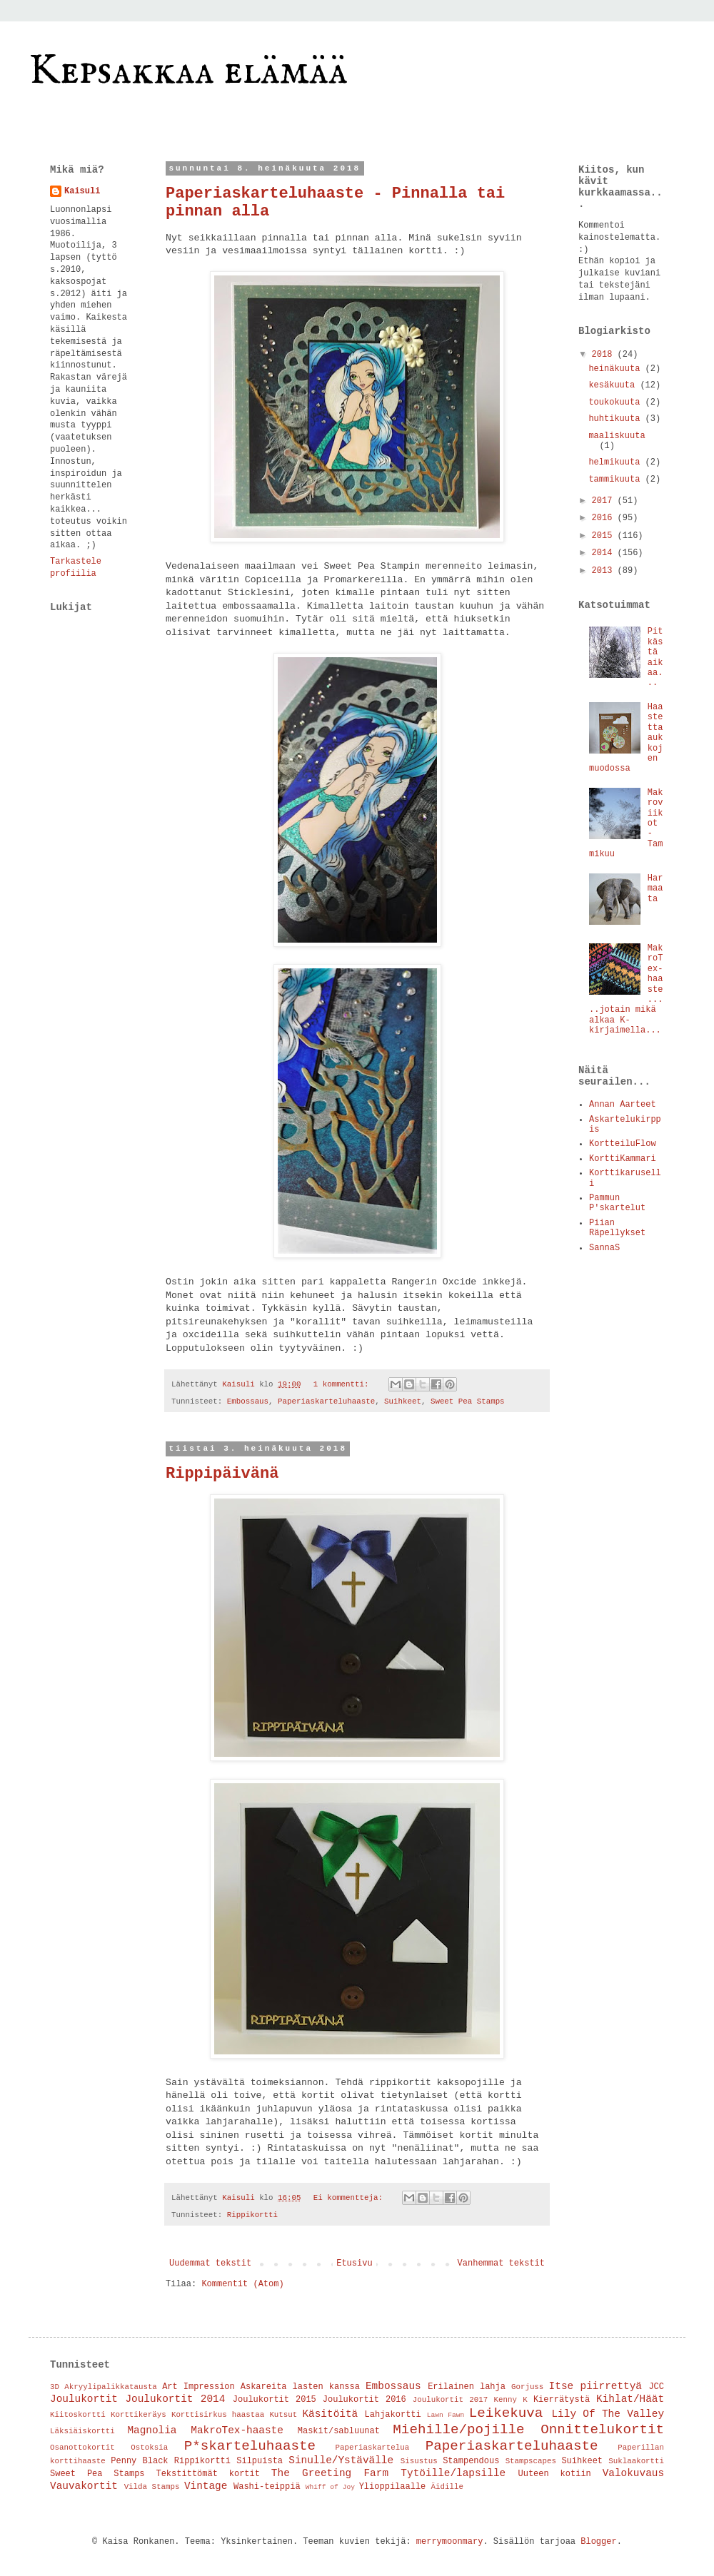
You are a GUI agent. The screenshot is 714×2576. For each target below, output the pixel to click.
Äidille (447, 2487)
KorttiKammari (622, 1159)
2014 (605, 553)
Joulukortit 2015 (274, 2400)
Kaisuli (82, 191)
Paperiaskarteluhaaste (326, 1401)
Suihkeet (402, 1401)
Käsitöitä (330, 2414)
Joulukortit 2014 (175, 2399)
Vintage (205, 2486)
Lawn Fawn (446, 2415)
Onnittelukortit (602, 2430)
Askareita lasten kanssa (300, 2387)
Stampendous (471, 2461)
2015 (605, 536)
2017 (605, 501)
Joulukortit (84, 2399)
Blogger (598, 2542)
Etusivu (354, 2263)
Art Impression (198, 2387)
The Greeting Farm (329, 2473)
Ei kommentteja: (350, 2198)
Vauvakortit (84, 2486)
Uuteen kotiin (554, 2474)
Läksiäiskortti (82, 2431)
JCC (656, 2387)
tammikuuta (616, 480)
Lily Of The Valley (607, 2414)
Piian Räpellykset (617, 1228)
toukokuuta (616, 402)
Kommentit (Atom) (242, 2284)
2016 (605, 518)
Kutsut (283, 2414)
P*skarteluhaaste (250, 2446)
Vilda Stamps (152, 2487)
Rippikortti (252, 2215)
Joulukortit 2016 (364, 2400)
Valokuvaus (633, 2473)
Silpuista (259, 2461)
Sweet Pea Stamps (468, 1401)
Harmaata (655, 888)
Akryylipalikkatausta (110, 2387)
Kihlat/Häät (630, 2399)
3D (54, 2387)
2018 (605, 355)
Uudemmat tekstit (210, 2263)
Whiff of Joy (330, 2487)
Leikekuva (506, 2413)
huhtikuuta (616, 419)
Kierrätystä (561, 2400)
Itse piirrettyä (595, 2386)
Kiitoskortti (78, 2414)
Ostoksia (149, 2447)
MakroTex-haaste (237, 2430)
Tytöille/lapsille (453, 2473)
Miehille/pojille (458, 2430)
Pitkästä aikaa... (655, 657)
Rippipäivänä (222, 1474)
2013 (605, 571)
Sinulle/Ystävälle (340, 2460)
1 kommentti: (343, 1384)
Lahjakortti (393, 2415)
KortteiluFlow (622, 1144)
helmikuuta (616, 462)
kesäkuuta (614, 385)
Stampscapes (531, 2461)
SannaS (604, 1248)
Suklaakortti (636, 2461)
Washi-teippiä (267, 2487)
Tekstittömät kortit (208, 2474)
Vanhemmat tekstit (501, 2263)
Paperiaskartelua (373, 2447)
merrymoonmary (449, 2542)
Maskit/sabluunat (339, 2431)
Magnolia (151, 2430)
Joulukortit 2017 (450, 2399)
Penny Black (139, 2461)
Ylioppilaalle (392, 2487)
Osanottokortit (82, 2447)
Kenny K (510, 2399)
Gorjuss (527, 2387)
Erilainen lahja (467, 2387)
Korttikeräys (138, 2414)
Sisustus (419, 2461)
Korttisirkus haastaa (217, 2414)
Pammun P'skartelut (617, 1203)
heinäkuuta (616, 369)
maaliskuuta (616, 436)
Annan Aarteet (622, 1105)
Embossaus (247, 1401)
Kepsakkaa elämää (188, 71)
